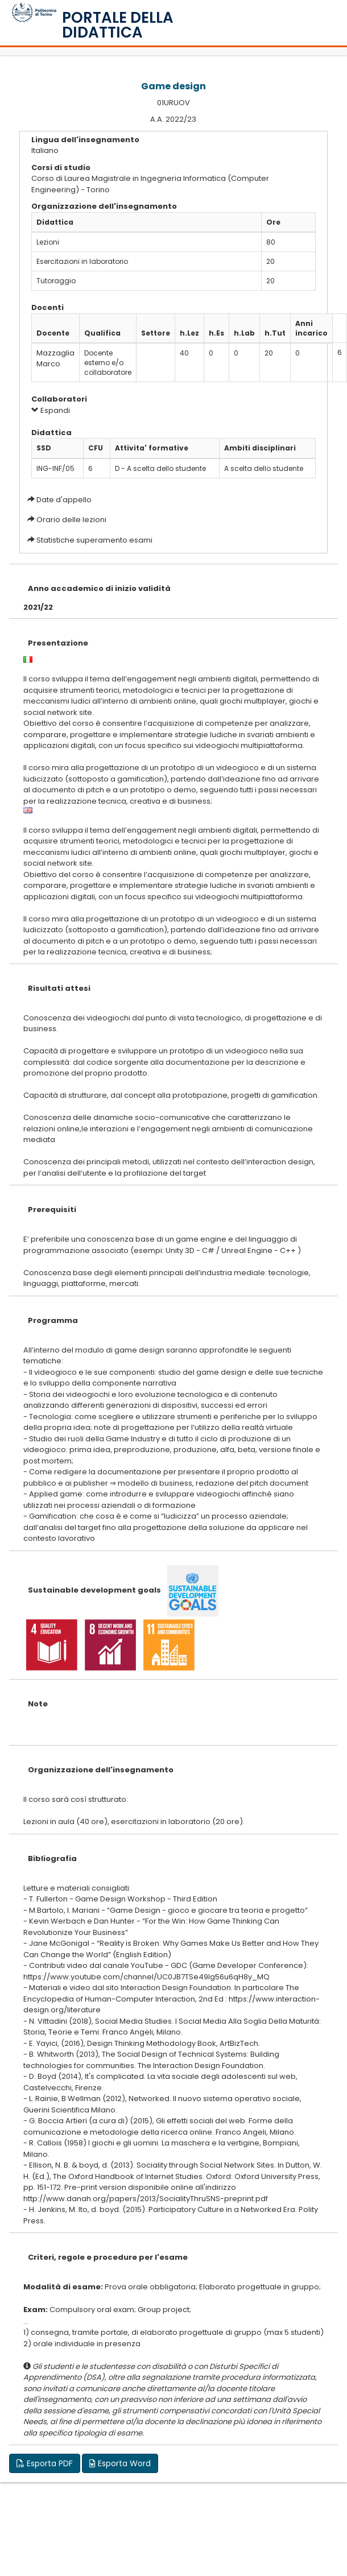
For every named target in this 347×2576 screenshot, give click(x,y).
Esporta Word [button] (120, 2463)
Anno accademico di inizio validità (99, 588)
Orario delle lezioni (71, 519)
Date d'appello (64, 499)
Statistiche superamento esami (94, 540)
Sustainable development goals (94, 1590)
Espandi (50, 410)
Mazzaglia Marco (55, 358)
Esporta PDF (44, 2463)
